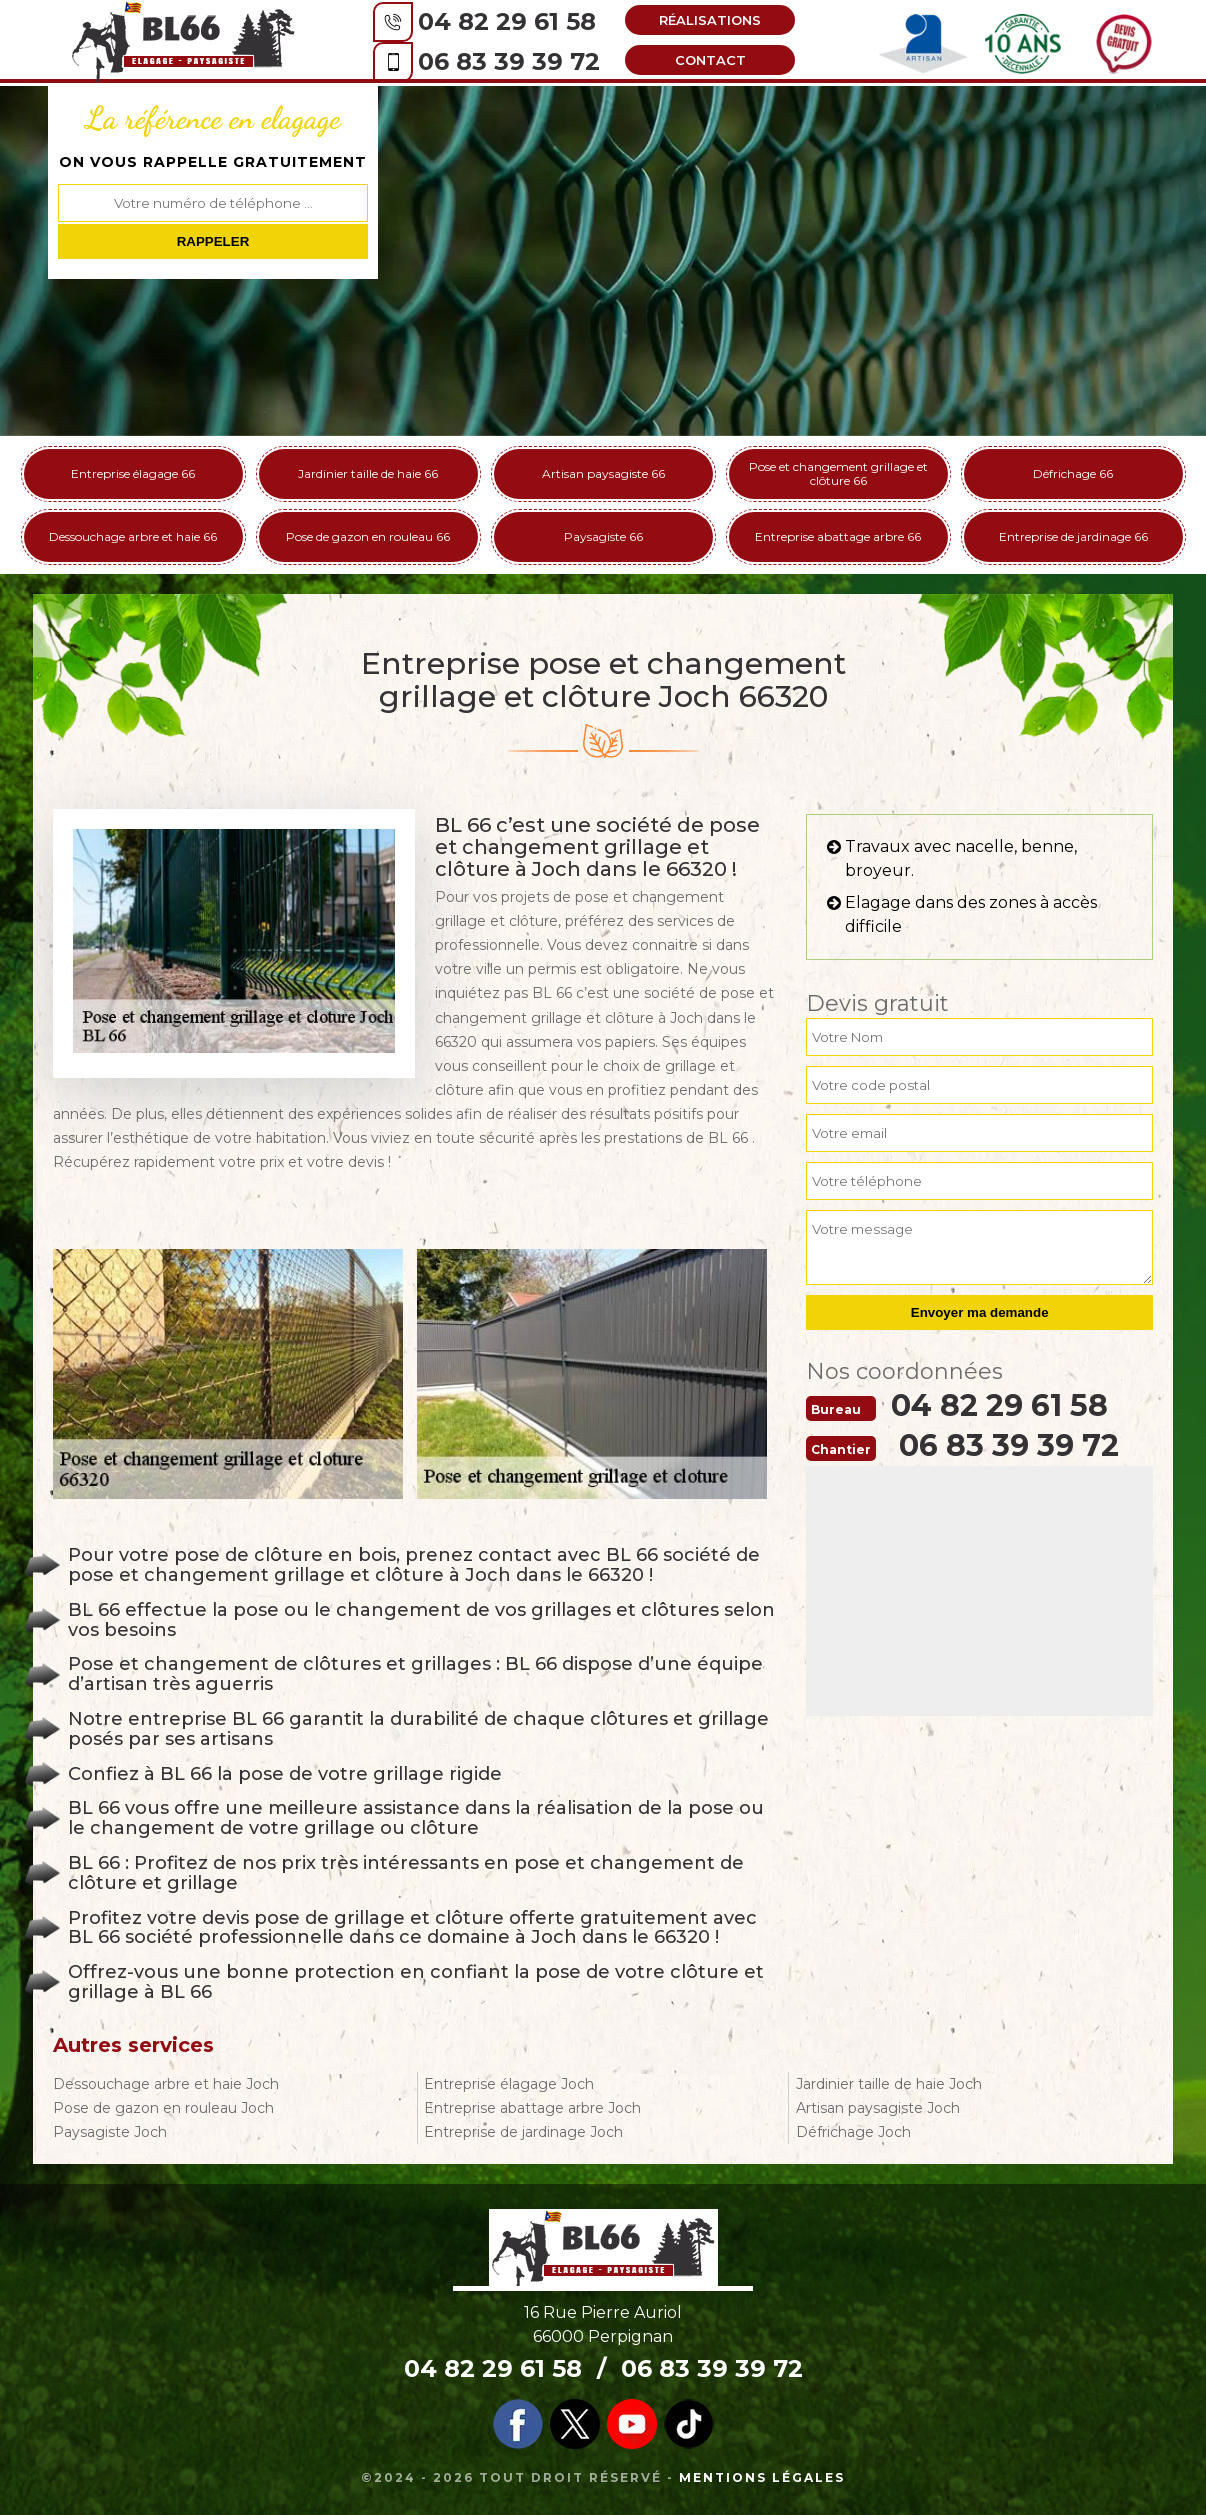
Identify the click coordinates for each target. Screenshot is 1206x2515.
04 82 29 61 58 (507, 21)
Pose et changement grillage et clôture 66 (838, 473)
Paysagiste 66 (603, 536)
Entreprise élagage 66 (133, 473)
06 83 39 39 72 (509, 61)
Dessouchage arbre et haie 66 (133, 536)
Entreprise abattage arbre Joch (532, 2108)
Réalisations (710, 20)
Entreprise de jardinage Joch (523, 2132)
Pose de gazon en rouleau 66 (368, 536)
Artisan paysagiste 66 (603, 473)
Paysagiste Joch (110, 2132)
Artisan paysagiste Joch (878, 2108)
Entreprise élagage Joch (509, 2084)
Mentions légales (762, 2477)
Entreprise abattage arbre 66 (838, 536)
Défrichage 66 (1073, 473)
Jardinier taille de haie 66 (368, 473)
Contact (710, 60)
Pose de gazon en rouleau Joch (163, 2108)
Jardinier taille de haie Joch (889, 2084)
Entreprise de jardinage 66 (1073, 536)
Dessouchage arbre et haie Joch (166, 2084)
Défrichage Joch (853, 2132)
